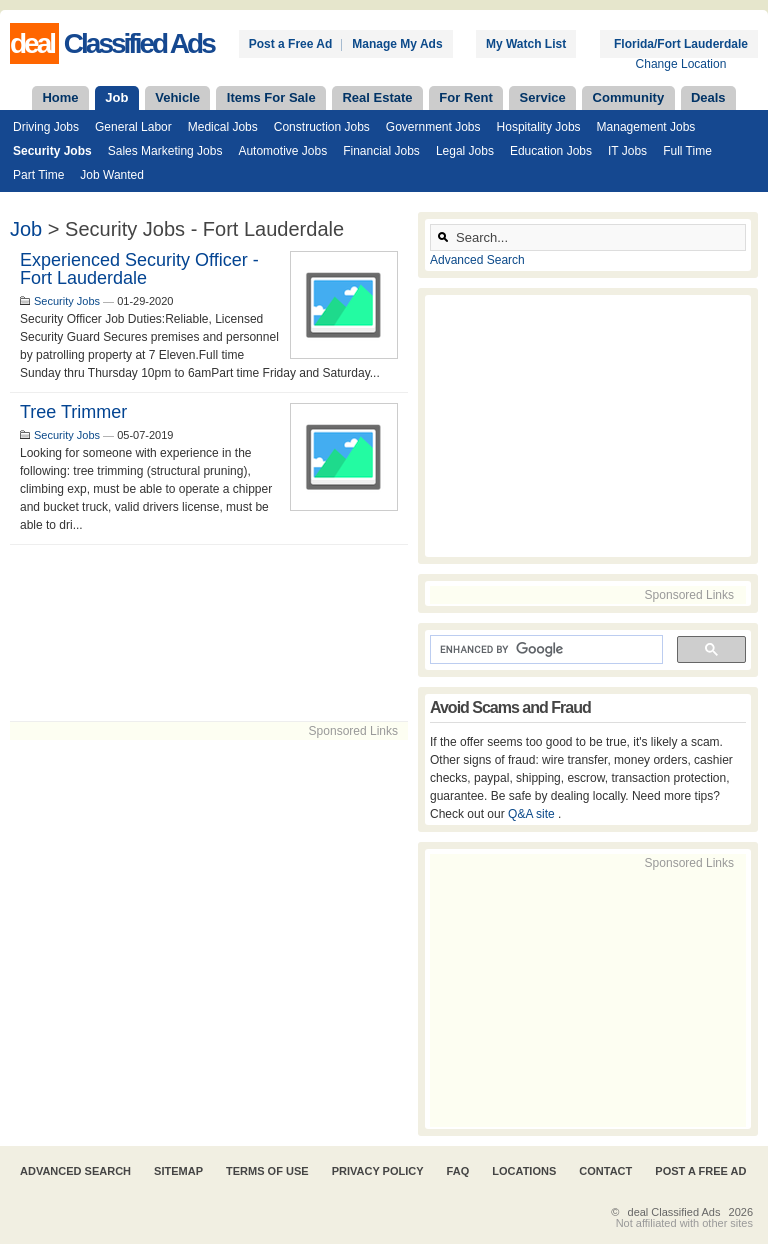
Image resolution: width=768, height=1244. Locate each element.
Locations (524, 1171)
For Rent (465, 97)
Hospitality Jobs (539, 127)
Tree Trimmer (73, 412)
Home (60, 97)
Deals (708, 97)
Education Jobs (551, 151)
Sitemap (178, 1171)
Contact (605, 1171)
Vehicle (177, 97)
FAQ (458, 1171)
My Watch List (526, 44)
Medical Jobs (223, 127)
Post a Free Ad (291, 44)
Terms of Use (267, 1171)
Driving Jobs (46, 127)
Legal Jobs (465, 151)
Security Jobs (52, 151)
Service (543, 97)
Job (116, 97)
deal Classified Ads (674, 1212)
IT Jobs (627, 151)
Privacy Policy (378, 1171)
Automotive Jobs (282, 151)
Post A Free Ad (700, 1171)
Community (629, 97)
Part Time (38, 175)
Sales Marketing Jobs (165, 151)
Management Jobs (646, 127)
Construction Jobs (322, 127)
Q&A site (533, 814)
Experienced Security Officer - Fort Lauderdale (139, 269)
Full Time (687, 151)
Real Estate (377, 97)
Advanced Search (477, 260)
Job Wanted (112, 175)
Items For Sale (271, 97)
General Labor (133, 127)
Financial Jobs (381, 151)
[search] (544, 650)
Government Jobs (433, 127)
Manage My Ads (397, 44)
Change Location (681, 64)
